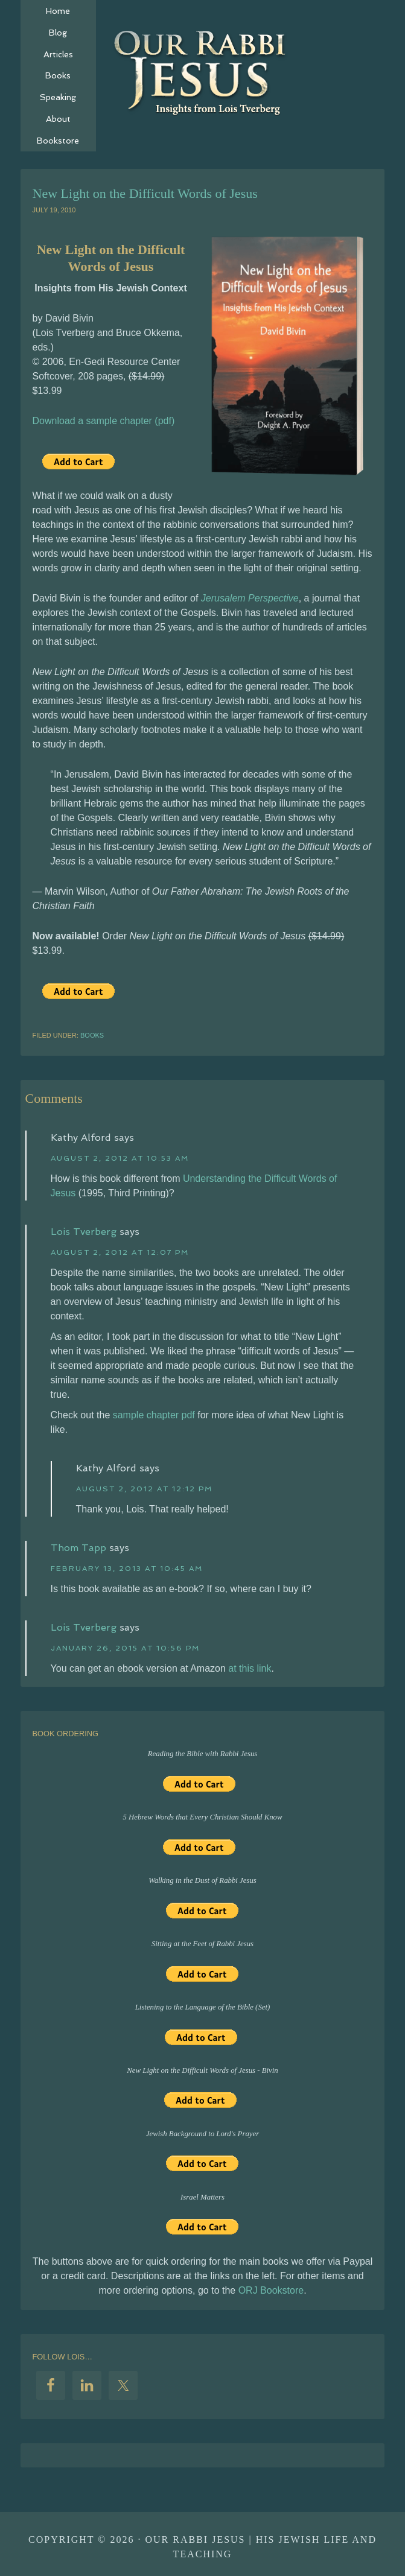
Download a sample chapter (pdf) (104, 421)
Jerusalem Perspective (250, 598)
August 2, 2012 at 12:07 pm (120, 1252)
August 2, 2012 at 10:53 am (120, 1158)
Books (92, 1035)
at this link (249, 1668)
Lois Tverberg (83, 1231)
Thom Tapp (78, 1547)
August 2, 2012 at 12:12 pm (144, 1489)
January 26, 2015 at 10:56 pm (125, 1648)
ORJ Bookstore (271, 2290)
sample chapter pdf (154, 1415)
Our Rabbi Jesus (203, 72)
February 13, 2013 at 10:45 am (127, 1568)
